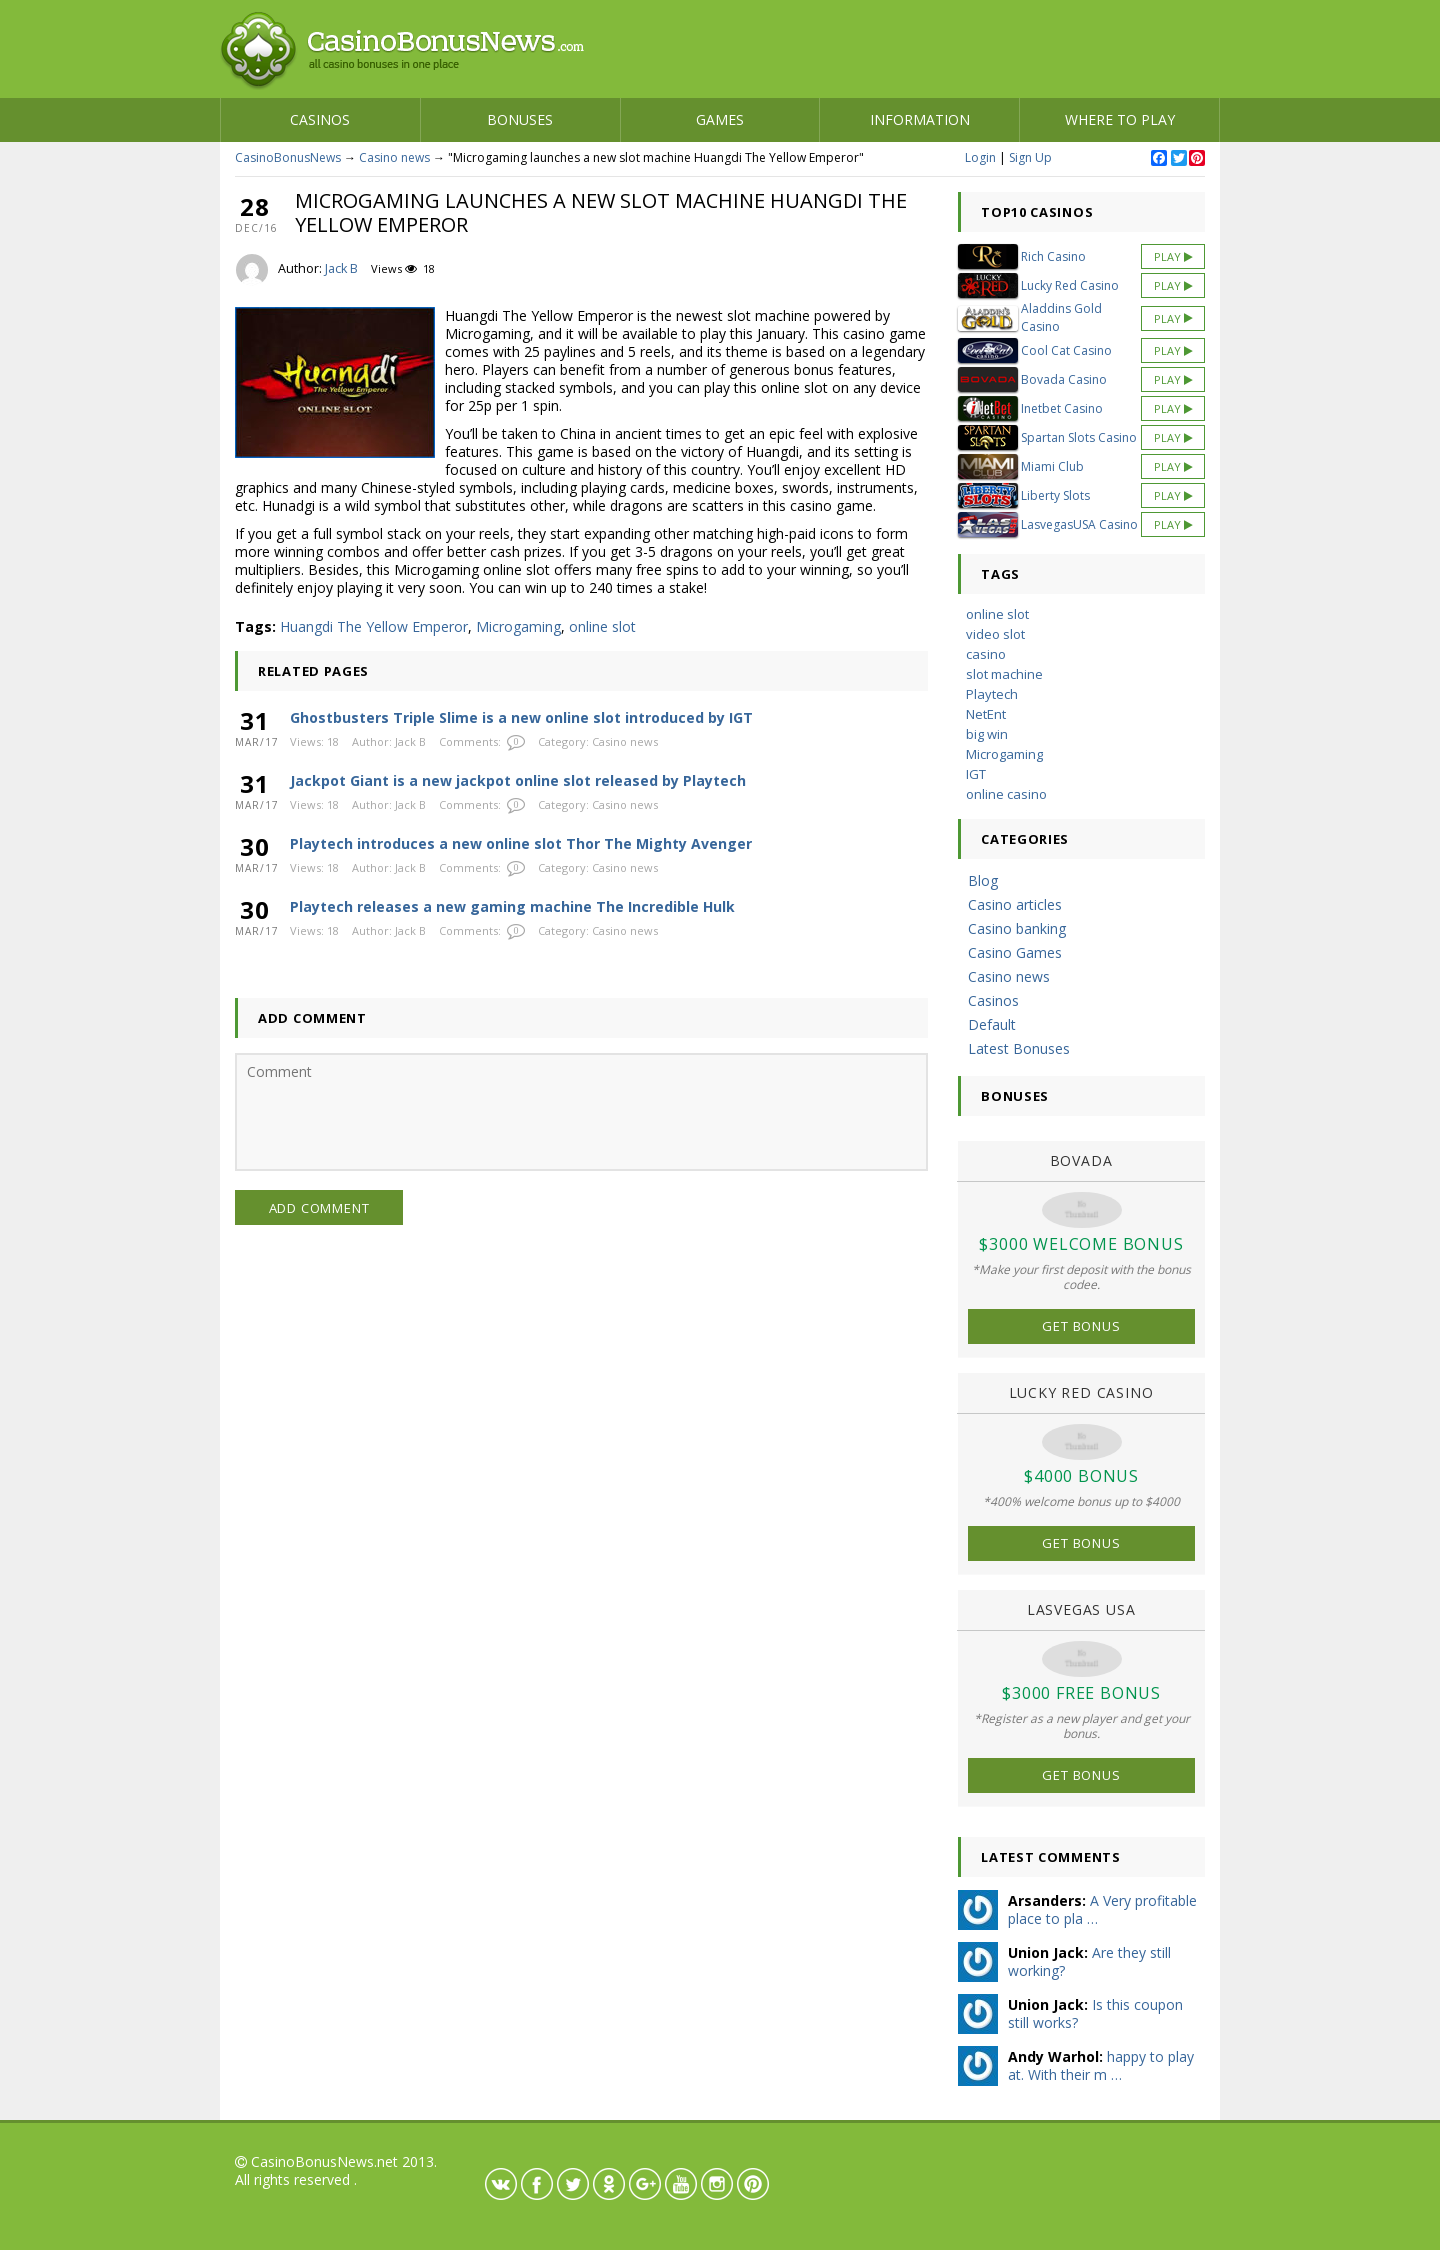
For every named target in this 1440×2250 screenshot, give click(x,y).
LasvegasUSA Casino (1079, 524)
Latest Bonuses (1019, 1048)
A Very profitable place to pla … (1102, 1909)
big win (987, 734)
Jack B (341, 268)
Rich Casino (1053, 256)
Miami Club (1052, 466)
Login (980, 157)
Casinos (320, 119)
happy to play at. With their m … (1101, 2065)
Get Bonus (1081, 1326)
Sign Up (1030, 157)
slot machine (1004, 674)
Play (1173, 256)
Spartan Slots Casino (1079, 437)
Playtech (992, 694)
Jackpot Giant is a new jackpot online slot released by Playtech (518, 780)
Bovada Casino (1064, 379)
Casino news (394, 157)
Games (720, 119)
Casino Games (1015, 952)
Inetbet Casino (1062, 408)
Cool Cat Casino (1066, 350)
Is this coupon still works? (1095, 2013)
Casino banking (1017, 928)
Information (920, 119)
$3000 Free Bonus (1081, 1693)
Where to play (1120, 119)
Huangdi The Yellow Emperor (374, 626)
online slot (602, 626)
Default (992, 1024)
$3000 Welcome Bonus (1081, 1244)
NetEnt (986, 714)
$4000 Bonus (1081, 1476)
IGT (976, 774)
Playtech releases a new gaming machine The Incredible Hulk (512, 906)
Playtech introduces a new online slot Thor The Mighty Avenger (521, 843)
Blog (983, 880)
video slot (995, 634)
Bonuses (520, 119)
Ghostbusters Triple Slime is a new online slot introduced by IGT (521, 717)
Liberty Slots (1055, 495)
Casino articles (1015, 904)
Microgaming (518, 626)
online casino (1006, 794)
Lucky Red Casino (1070, 285)
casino (986, 654)
